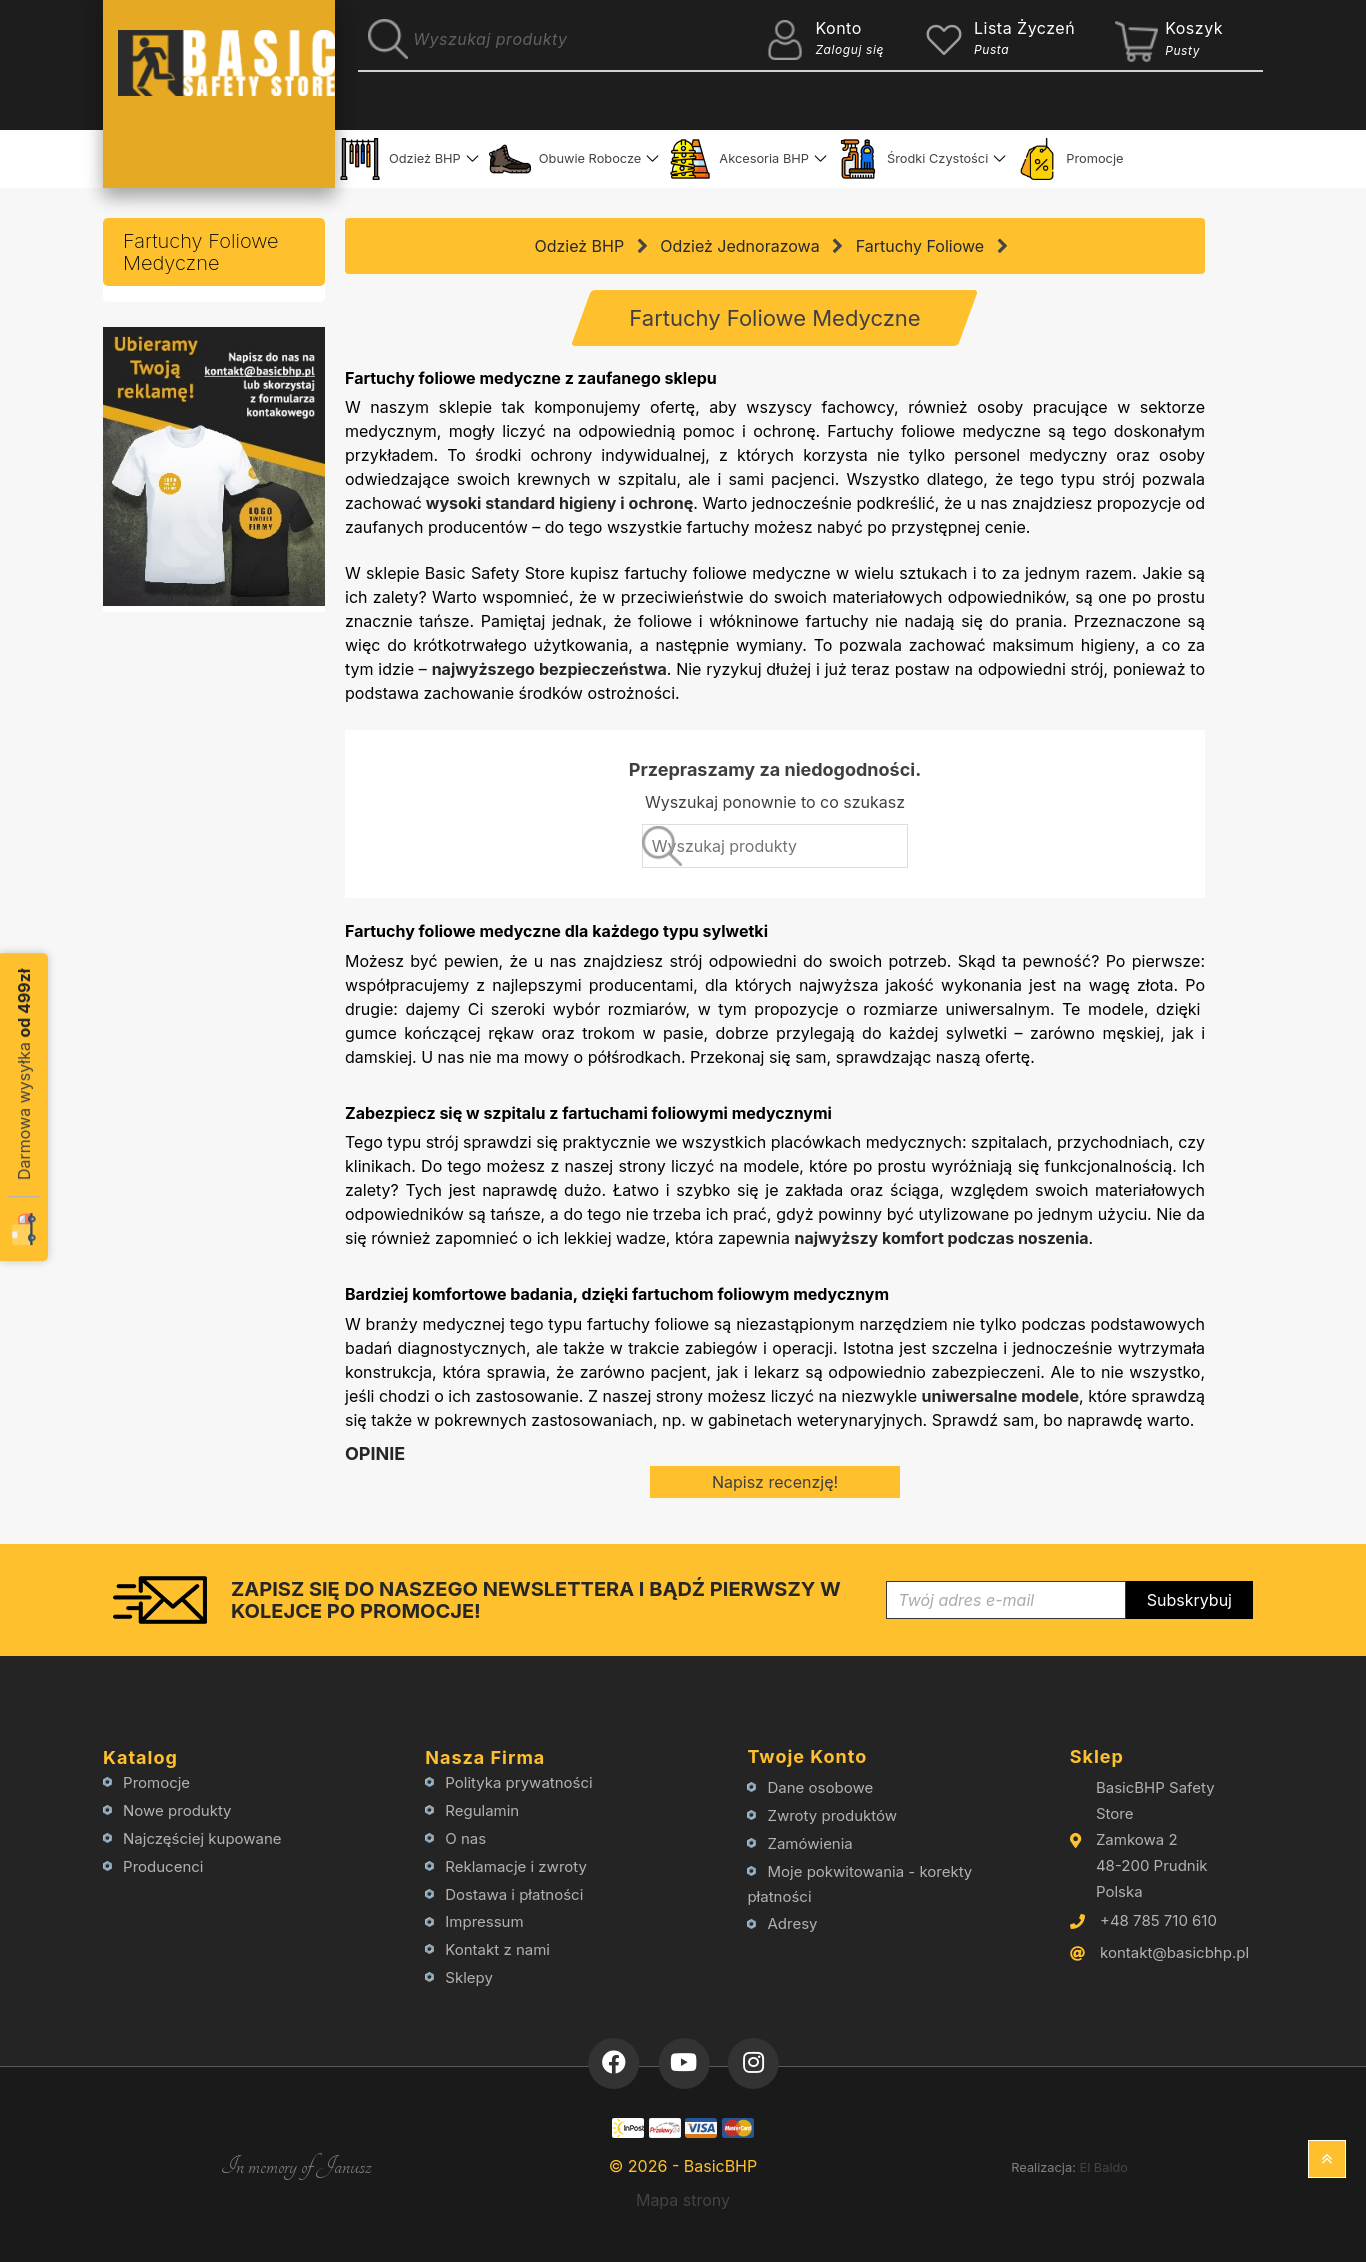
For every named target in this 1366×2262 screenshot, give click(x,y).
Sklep (1097, 1756)
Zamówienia (810, 1843)
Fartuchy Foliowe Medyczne (201, 252)
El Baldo (1103, 2167)
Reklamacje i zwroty (516, 1866)
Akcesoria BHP (739, 159)
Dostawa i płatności (514, 1894)
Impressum (484, 1921)
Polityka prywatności (518, 1782)
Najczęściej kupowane (202, 1838)
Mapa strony (683, 2200)
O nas (465, 1838)
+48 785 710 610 (1158, 1920)
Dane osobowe (821, 1787)
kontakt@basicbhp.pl (1174, 1952)
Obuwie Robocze (565, 159)
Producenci (163, 1866)
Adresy (793, 1923)
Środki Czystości (912, 159)
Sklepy (469, 1977)
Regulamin (482, 1810)
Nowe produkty (177, 1810)
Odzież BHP (400, 159)
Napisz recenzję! (775, 1482)
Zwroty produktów (833, 1815)
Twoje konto (807, 1756)
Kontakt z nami (497, 1949)
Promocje (1069, 159)
